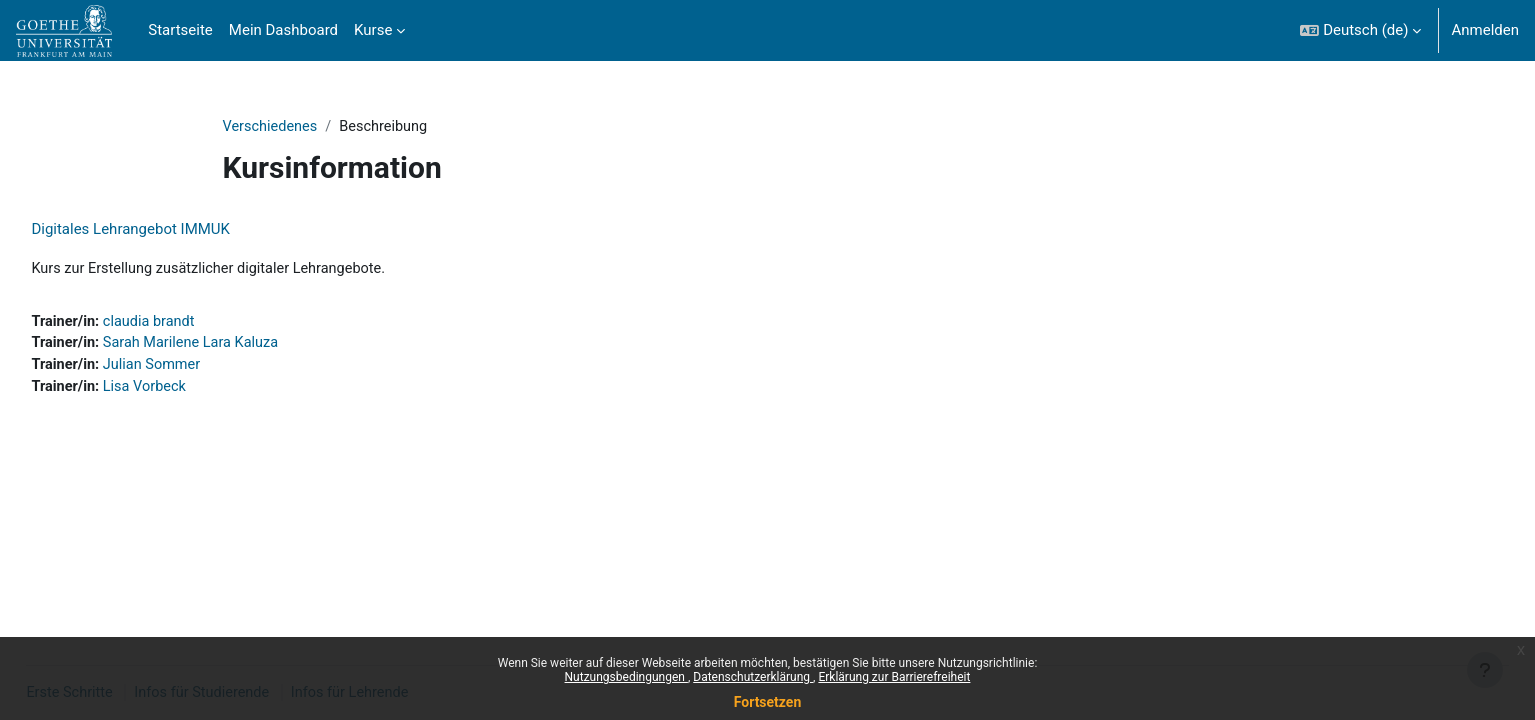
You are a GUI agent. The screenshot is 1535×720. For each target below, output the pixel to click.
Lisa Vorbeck (193, 391)
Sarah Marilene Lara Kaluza (241, 346)
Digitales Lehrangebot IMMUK (175, 230)
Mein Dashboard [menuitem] (283, 30)
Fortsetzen (768, 702)
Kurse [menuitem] (373, 30)
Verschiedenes (272, 127)
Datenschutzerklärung (753, 677)
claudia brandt (197, 323)
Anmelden (1485, 30)
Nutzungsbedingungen (626, 677)
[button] (1360, 30)
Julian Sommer (200, 368)
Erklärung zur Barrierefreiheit (894, 677)
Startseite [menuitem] (180, 30)
